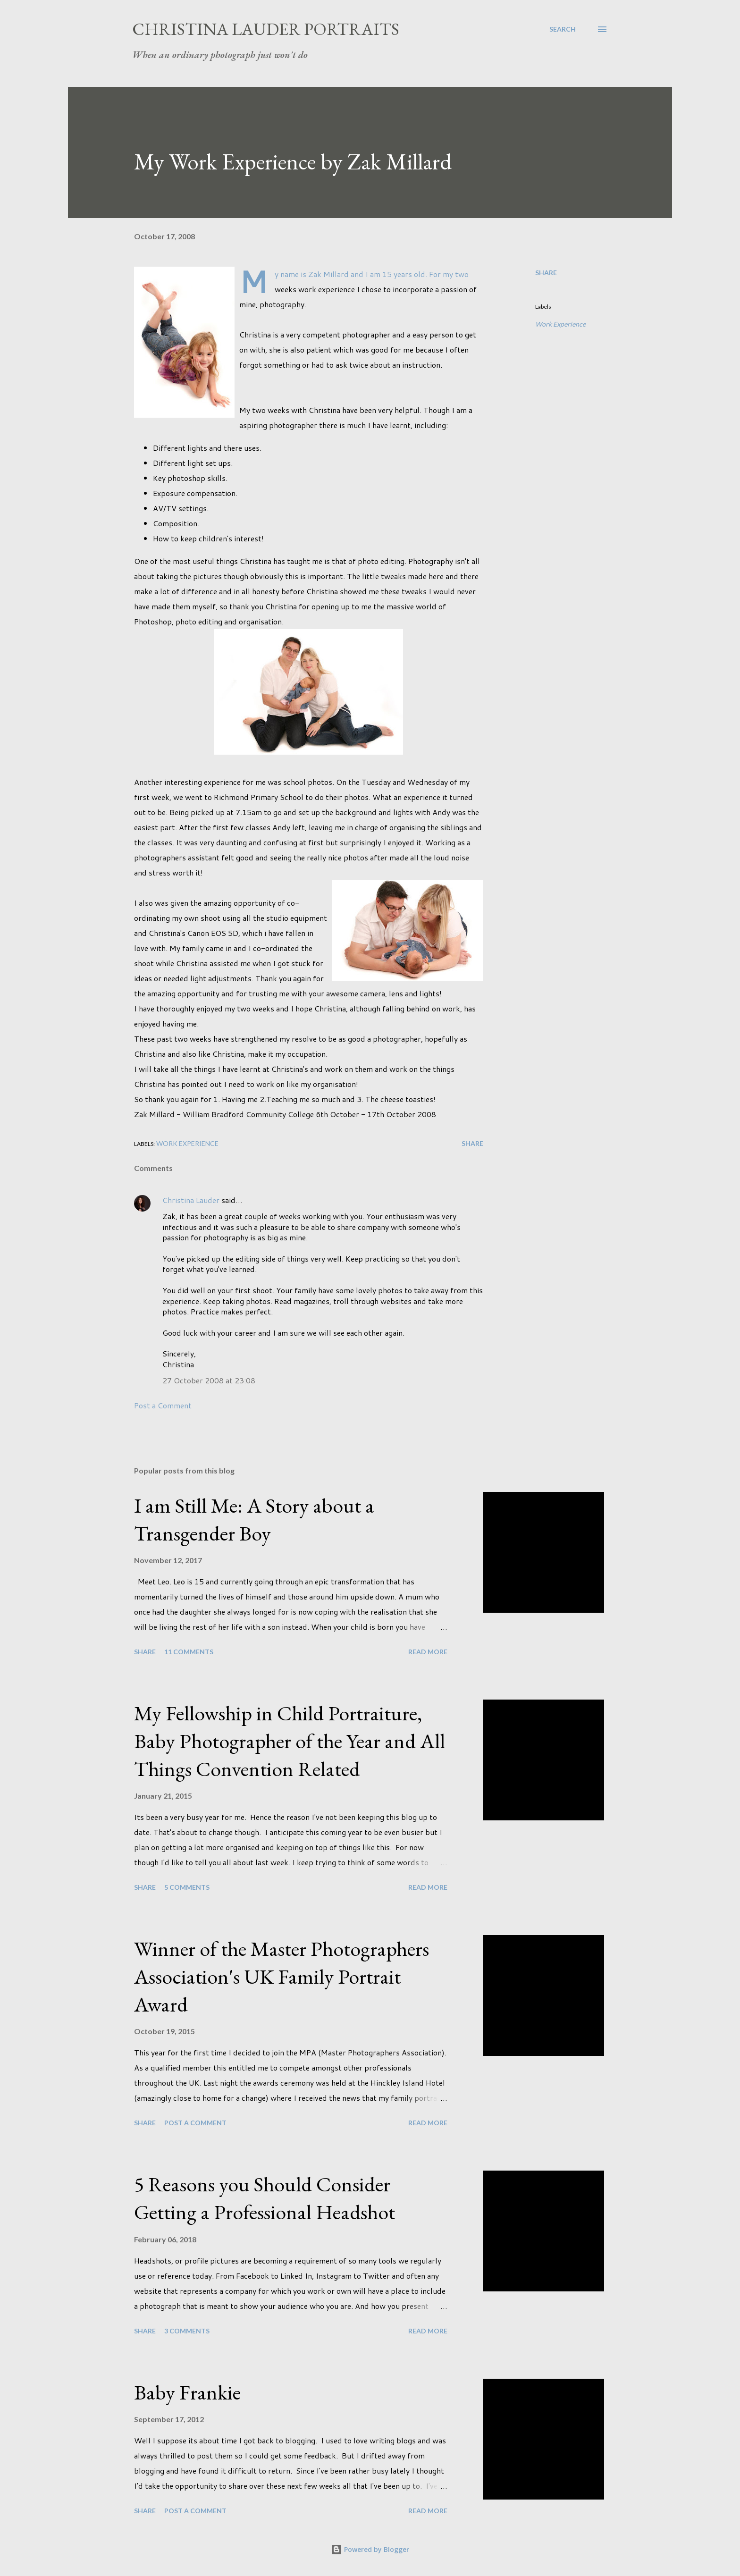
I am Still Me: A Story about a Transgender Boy (254, 1519)
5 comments (187, 1887)
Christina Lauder (190, 1200)
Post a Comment (163, 1405)
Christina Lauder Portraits (265, 29)
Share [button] (546, 273)
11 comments (188, 1652)
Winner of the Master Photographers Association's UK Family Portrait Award (281, 1976)
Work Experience (560, 324)
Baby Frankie (187, 2392)
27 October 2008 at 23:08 (208, 1380)
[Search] (562, 29)
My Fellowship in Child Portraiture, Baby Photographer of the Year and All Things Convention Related (289, 1741)
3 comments (187, 2331)
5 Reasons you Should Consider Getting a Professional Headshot (264, 2198)
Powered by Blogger (370, 2549)
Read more (427, 1652)
